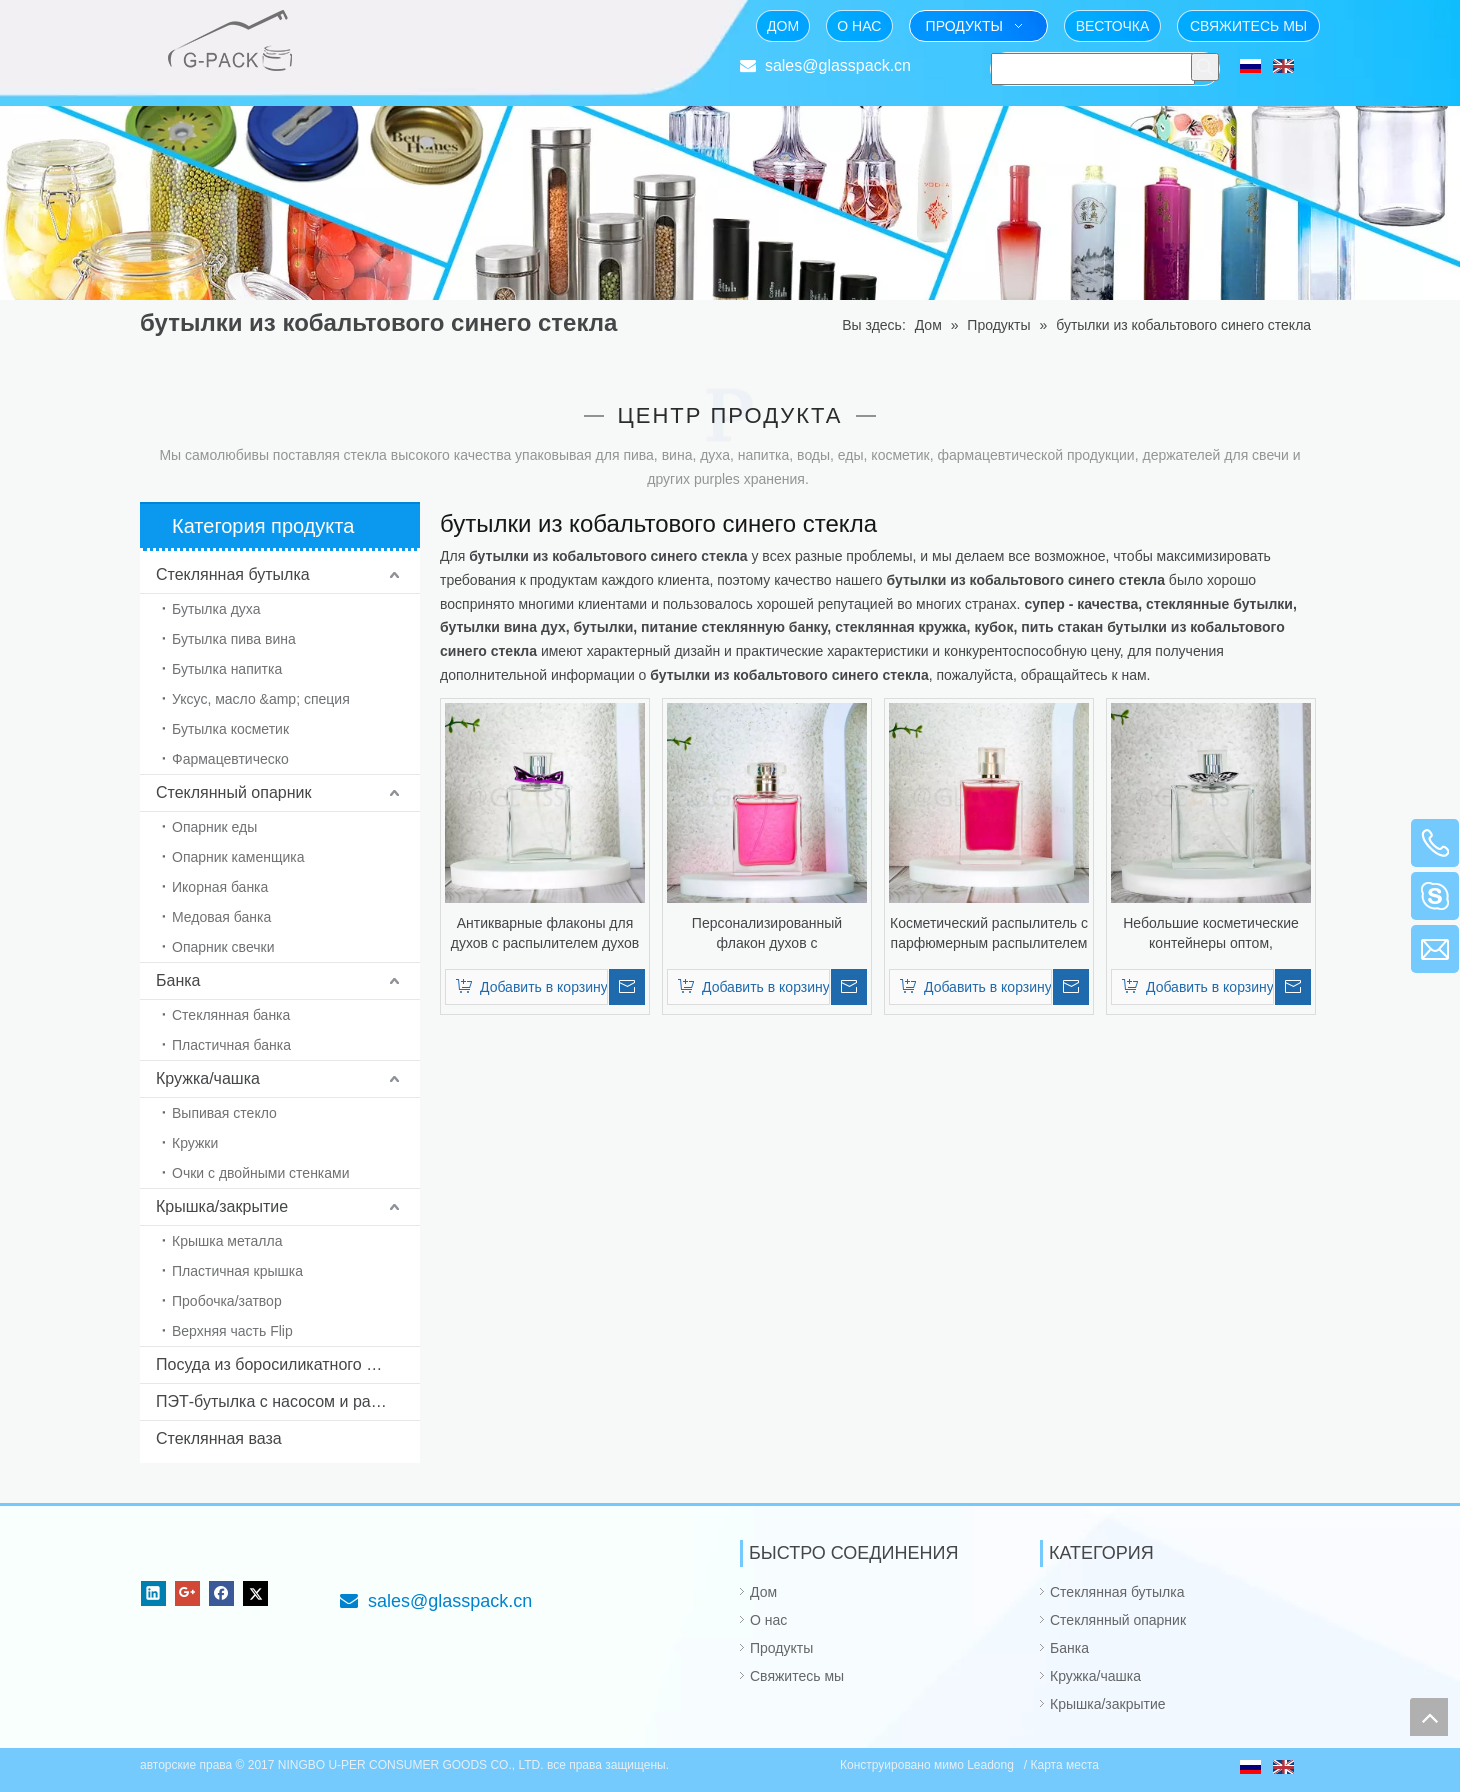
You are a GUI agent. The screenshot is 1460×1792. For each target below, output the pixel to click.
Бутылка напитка (227, 669)
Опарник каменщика (238, 857)
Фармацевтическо (230, 759)
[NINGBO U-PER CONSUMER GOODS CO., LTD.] (156, 1556)
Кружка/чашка (208, 1078)
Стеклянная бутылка (233, 574)
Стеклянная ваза (219, 1438)
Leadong (992, 1765)
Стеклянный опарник (233, 792)
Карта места (1065, 1765)
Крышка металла (227, 1241)
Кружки (195, 1143)
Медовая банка (221, 917)
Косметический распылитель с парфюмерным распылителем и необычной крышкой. (989, 934)
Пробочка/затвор (227, 1301)
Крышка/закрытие (222, 1206)
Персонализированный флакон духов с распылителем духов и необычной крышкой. (767, 934)
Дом (763, 1592)
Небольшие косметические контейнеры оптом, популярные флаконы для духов (1211, 934)
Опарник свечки (223, 947)
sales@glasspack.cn (838, 65)
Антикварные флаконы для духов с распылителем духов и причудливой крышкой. (545, 934)
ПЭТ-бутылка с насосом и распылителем (288, 1401)
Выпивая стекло (224, 1113)
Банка (178, 980)
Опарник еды (214, 827)
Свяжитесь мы (797, 1676)
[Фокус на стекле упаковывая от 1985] (356, 26)
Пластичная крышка (237, 1271)
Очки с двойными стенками (261, 1173)
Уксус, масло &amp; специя (261, 699)
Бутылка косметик (230, 729)
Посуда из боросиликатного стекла (286, 1364)
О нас (768, 1620)
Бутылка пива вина (234, 639)
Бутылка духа (216, 609)
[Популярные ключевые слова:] (1205, 67)
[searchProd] (1093, 69)
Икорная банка (220, 887)
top (1429, 1717)
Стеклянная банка (231, 1015)
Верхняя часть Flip (232, 1331)
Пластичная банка (231, 1045)
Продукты (781, 1648)
